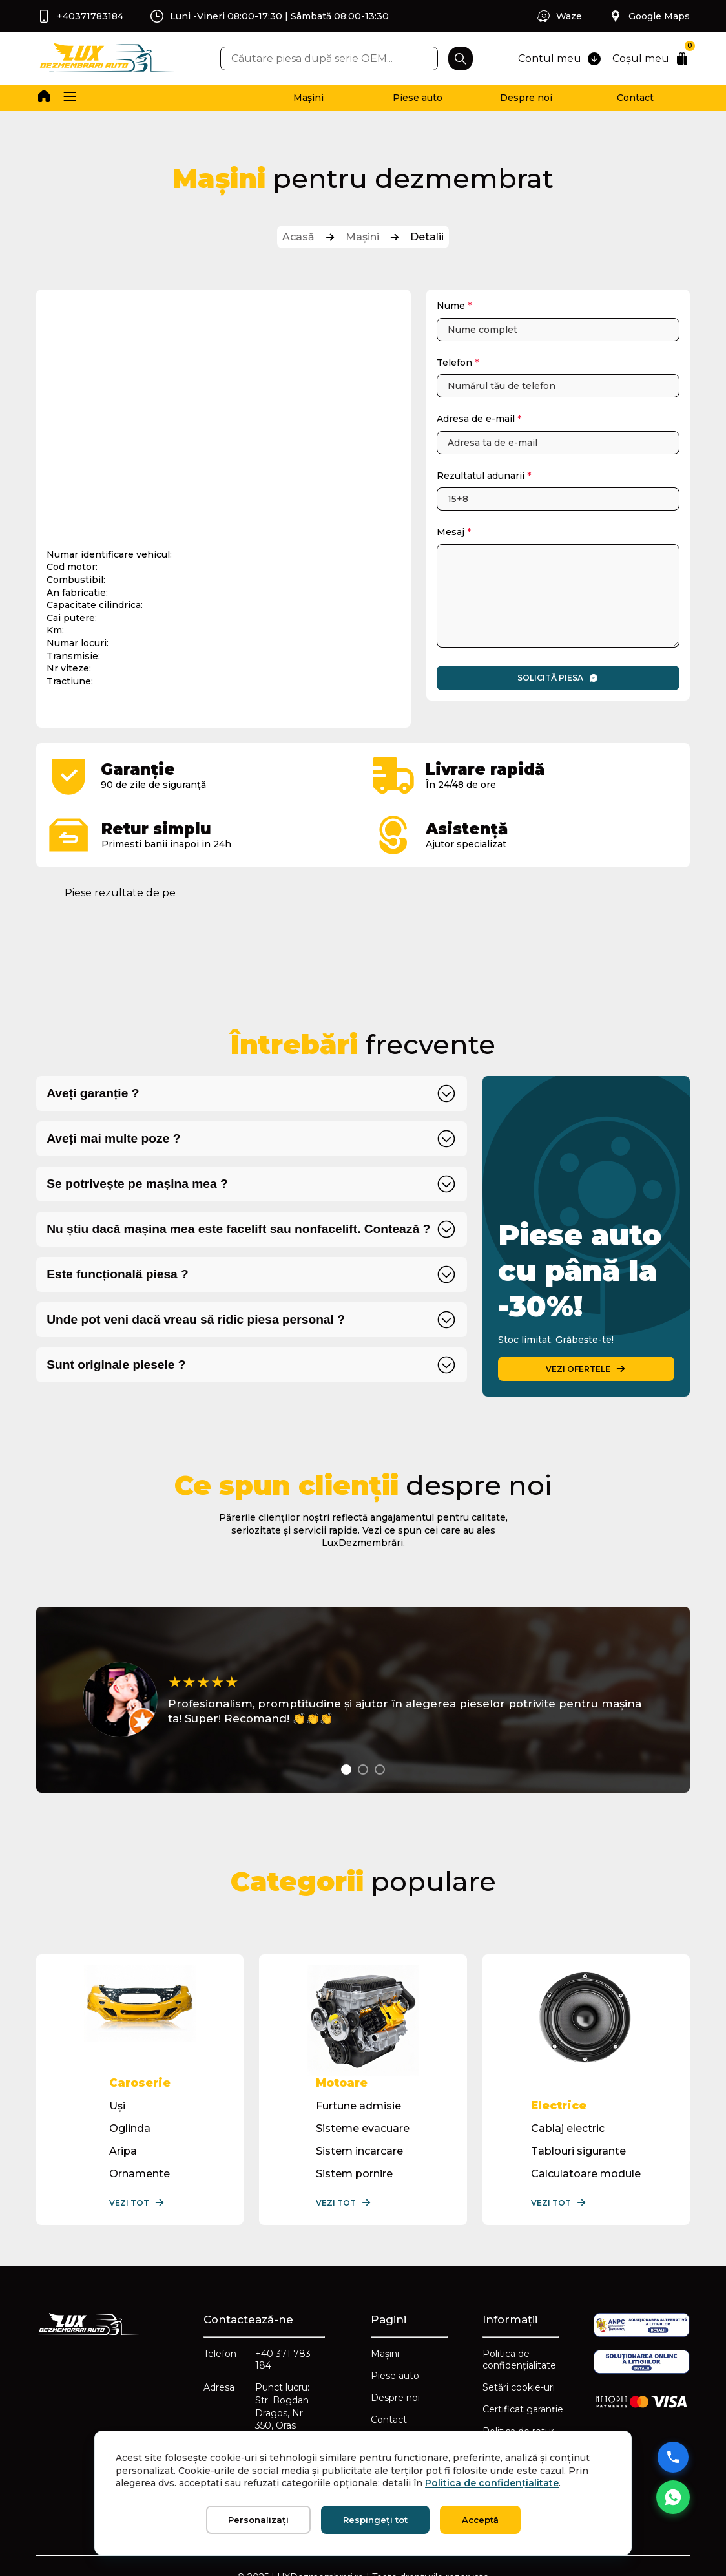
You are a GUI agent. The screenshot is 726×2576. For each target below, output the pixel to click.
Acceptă (480, 2520)
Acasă (298, 237)
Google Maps (649, 16)
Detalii (427, 237)
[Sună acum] (673, 2457)
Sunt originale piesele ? (116, 1364)
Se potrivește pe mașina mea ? (137, 1183)
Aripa (123, 2151)
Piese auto (417, 97)
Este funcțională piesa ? (118, 1274)
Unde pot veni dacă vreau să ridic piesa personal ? (196, 1319)
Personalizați (258, 2520)
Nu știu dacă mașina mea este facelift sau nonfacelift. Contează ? (238, 1229)
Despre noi (526, 97)
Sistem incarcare (359, 2151)
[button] (70, 98)
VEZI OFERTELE (586, 1369)
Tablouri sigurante (578, 2151)
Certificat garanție (522, 2409)
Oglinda (129, 2128)
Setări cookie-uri (518, 2387)
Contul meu (560, 59)
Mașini (308, 97)
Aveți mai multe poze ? (113, 1138)
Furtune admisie (358, 2106)
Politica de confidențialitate (519, 2359)
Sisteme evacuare (363, 2128)
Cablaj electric (568, 2128)
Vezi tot (137, 2202)
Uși (117, 2106)
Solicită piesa (558, 678)
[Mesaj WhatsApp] (673, 2497)
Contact (635, 97)
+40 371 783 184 (283, 2359)
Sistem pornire (354, 2174)
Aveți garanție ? (93, 1093)
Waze (558, 16)
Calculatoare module (586, 2174)
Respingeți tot (375, 2520)
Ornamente (139, 2174)
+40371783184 (79, 16)
